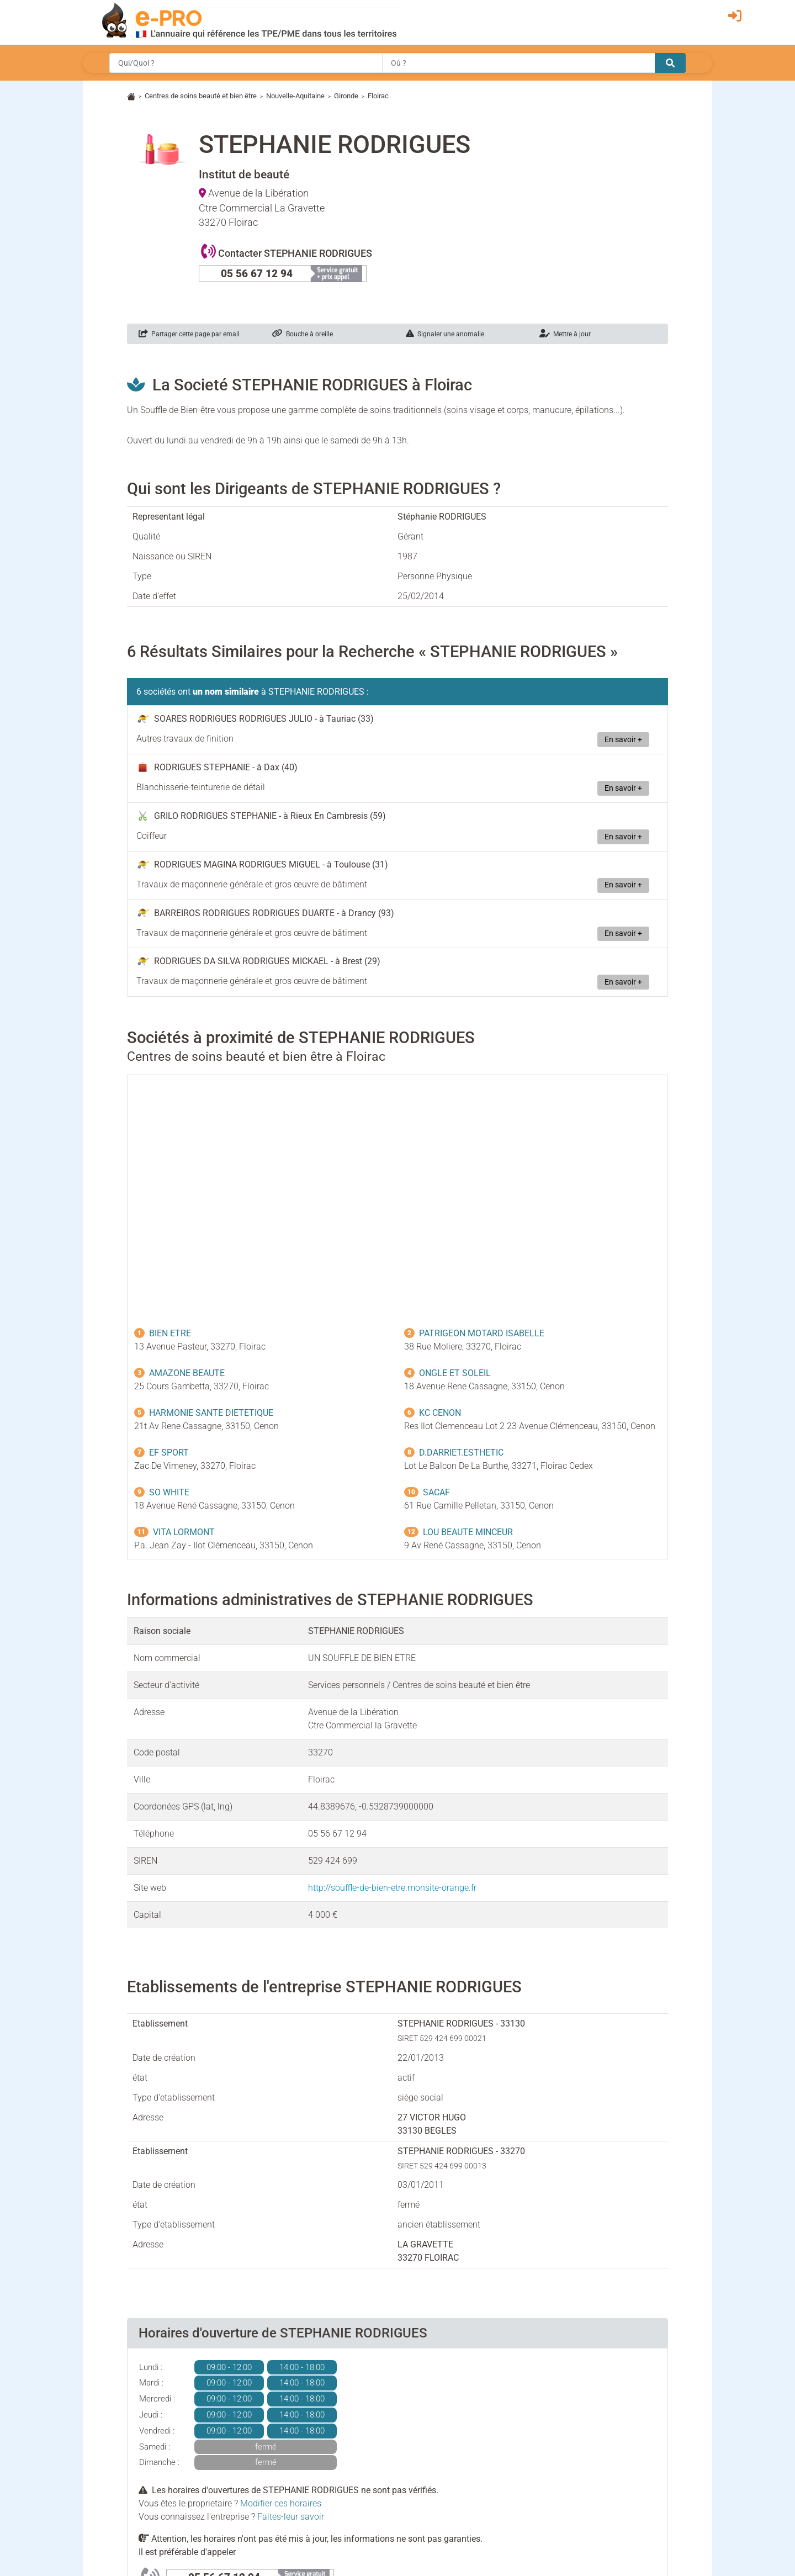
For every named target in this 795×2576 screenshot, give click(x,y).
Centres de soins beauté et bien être (201, 96)
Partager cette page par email (189, 334)
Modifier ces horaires (280, 2503)
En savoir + (623, 739)
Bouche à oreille (302, 334)
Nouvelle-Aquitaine (295, 96)
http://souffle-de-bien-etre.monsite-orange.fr (392, 1887)
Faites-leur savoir (290, 2516)
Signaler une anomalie (445, 334)
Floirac (378, 96)
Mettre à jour (565, 334)
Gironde (346, 96)
